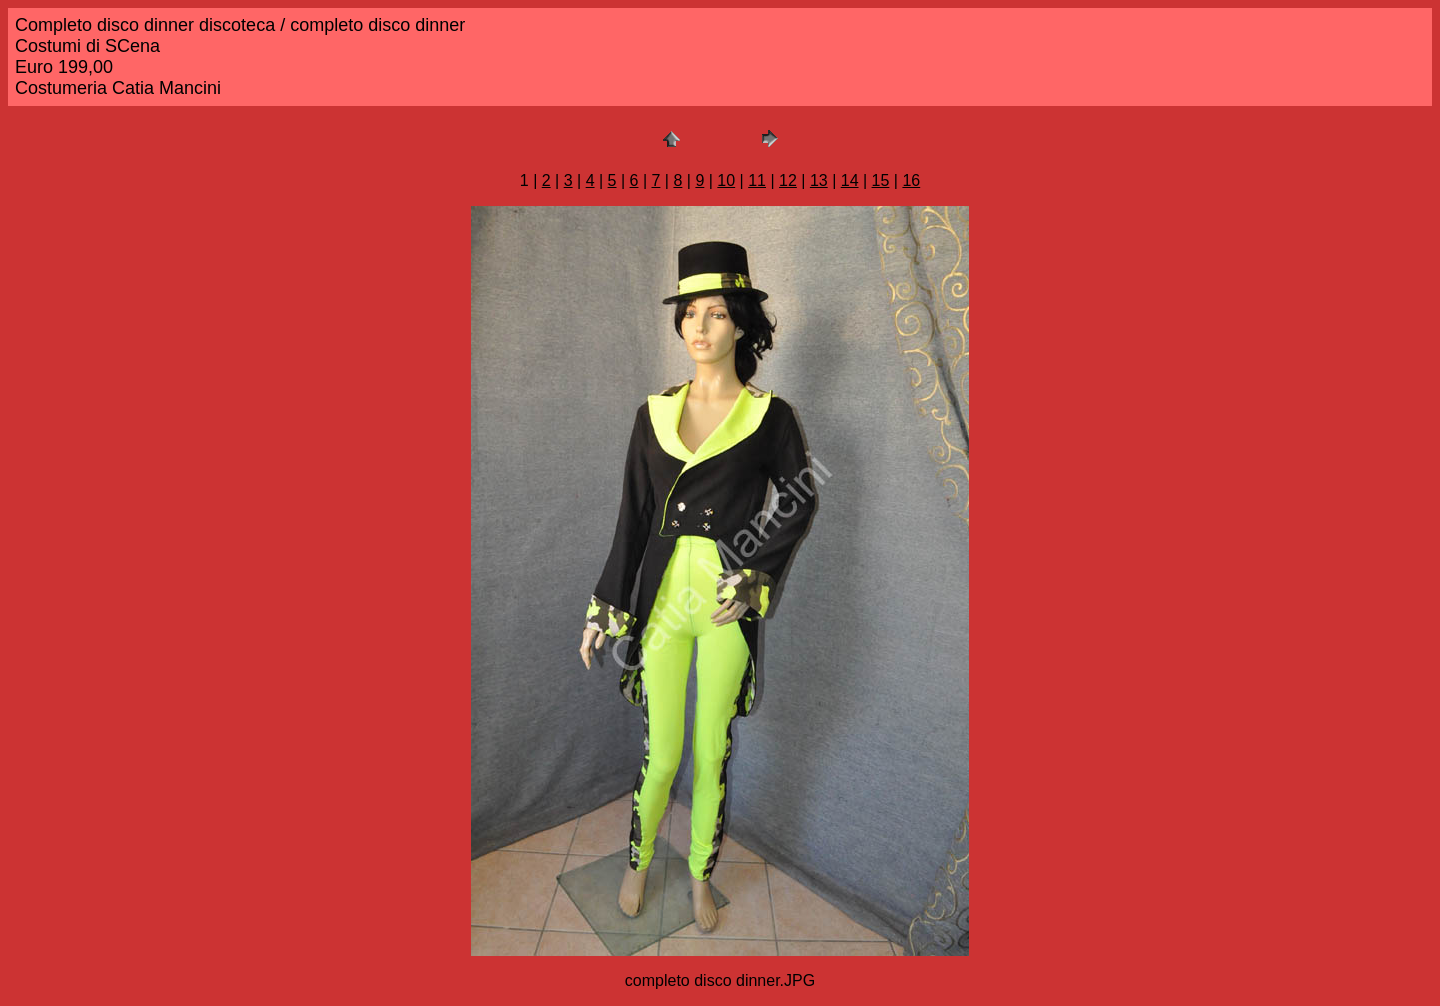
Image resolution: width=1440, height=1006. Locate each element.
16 (911, 180)
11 (757, 180)
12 (788, 180)
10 (726, 180)
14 (850, 180)
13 (819, 180)
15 (881, 180)
